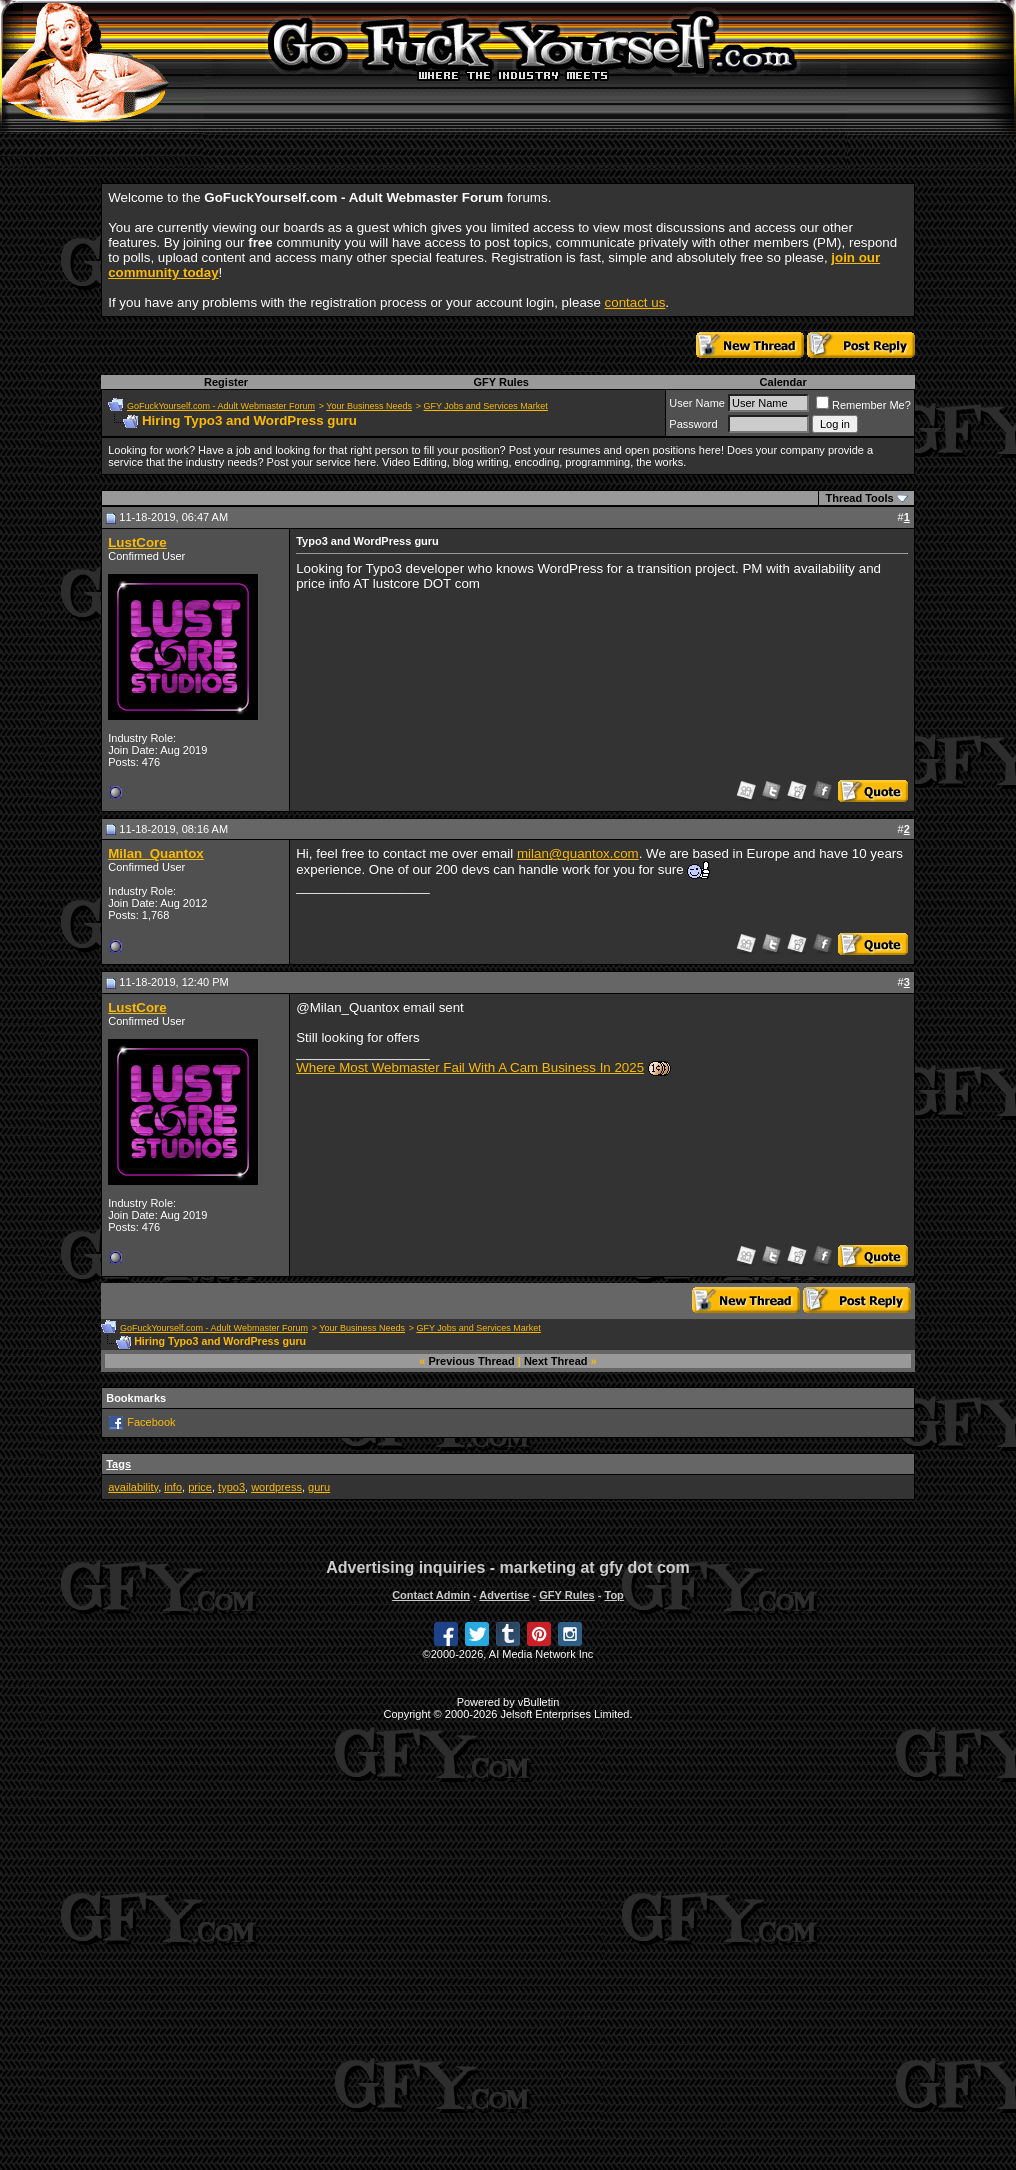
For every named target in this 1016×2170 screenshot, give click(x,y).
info (173, 1487)
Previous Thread (472, 1361)
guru (319, 1487)
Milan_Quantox (156, 853)
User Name (697, 403)
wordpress (276, 1487)
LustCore (137, 542)
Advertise (504, 1595)
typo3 (231, 1487)
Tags (118, 1464)
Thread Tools (859, 498)
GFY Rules (500, 382)
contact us (635, 302)
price (200, 1487)
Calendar (783, 382)
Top (613, 1595)
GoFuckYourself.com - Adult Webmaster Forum (221, 406)
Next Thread (556, 1361)
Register (226, 382)
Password (693, 424)
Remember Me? (863, 405)
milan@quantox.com (578, 853)
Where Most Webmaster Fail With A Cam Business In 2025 (470, 1067)
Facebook (151, 1422)
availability (133, 1487)
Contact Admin (431, 1595)
